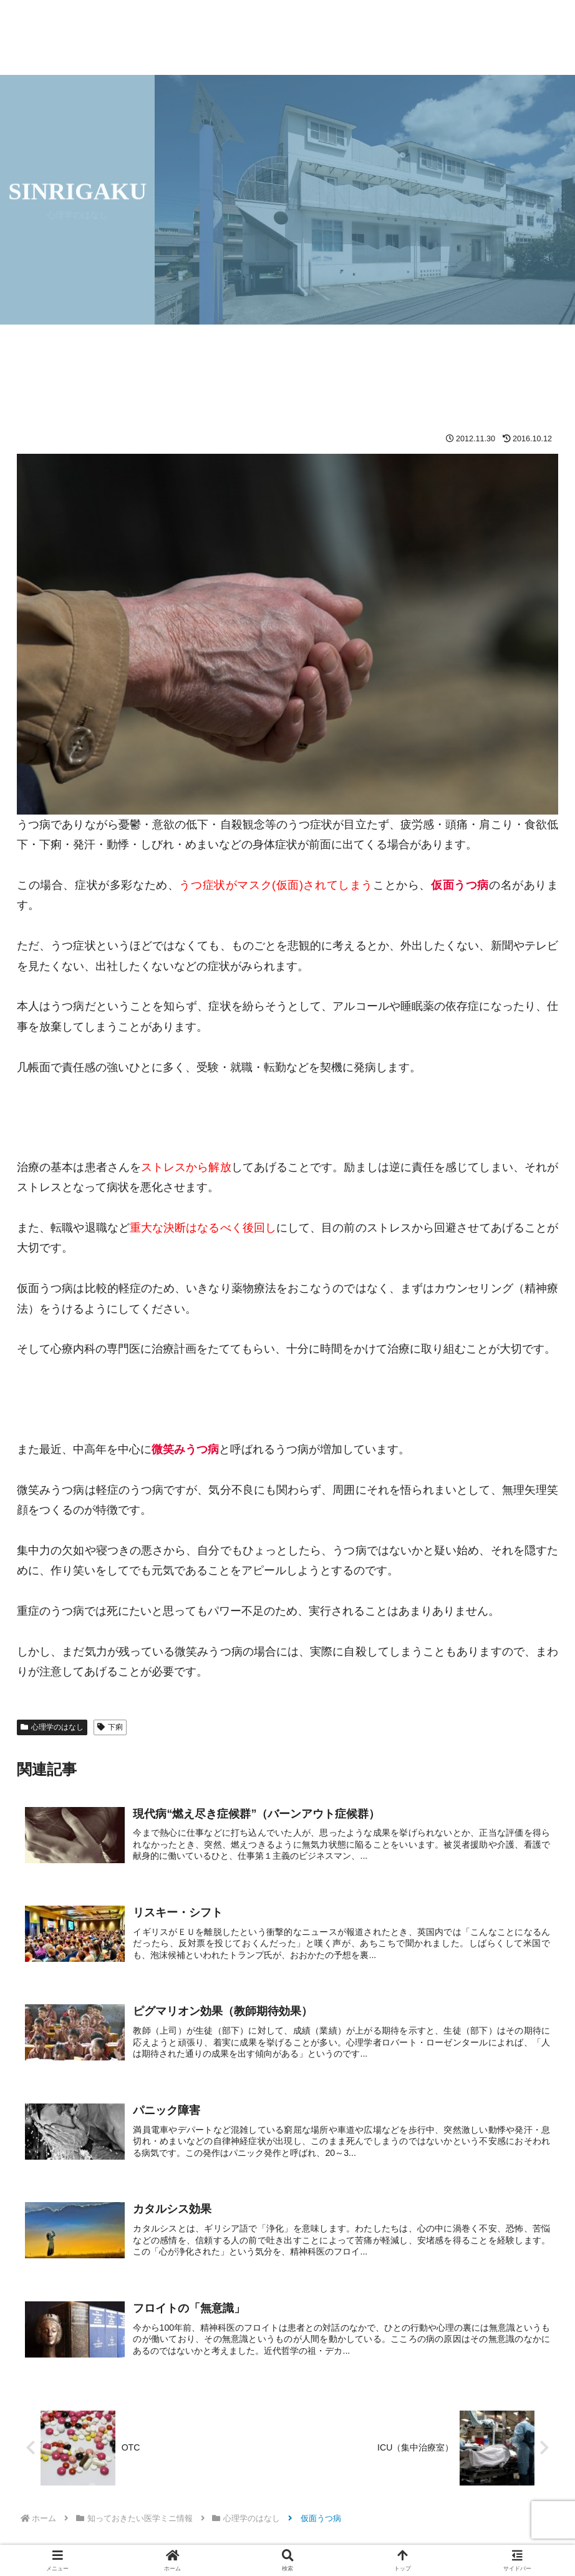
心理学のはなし (52, 1727)
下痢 (110, 1727)
